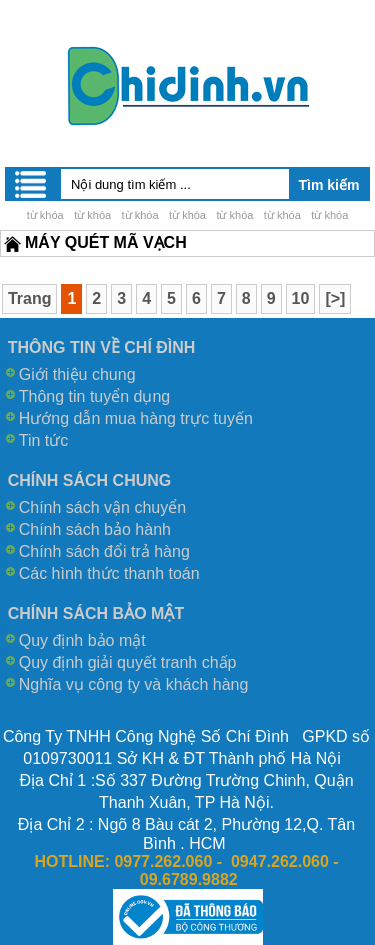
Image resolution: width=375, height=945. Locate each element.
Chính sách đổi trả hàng (104, 551)
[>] (335, 298)
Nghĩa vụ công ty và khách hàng (134, 684)
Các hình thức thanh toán (109, 573)
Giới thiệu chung (77, 374)
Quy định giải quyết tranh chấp (128, 662)
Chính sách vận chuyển (102, 507)
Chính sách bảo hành (95, 529)
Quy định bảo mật (82, 640)
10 (301, 298)
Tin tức (44, 440)
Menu (32, 184)
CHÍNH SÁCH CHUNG (90, 480)
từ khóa (45, 215)
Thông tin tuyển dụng (95, 396)
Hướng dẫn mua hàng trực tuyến (136, 418)
